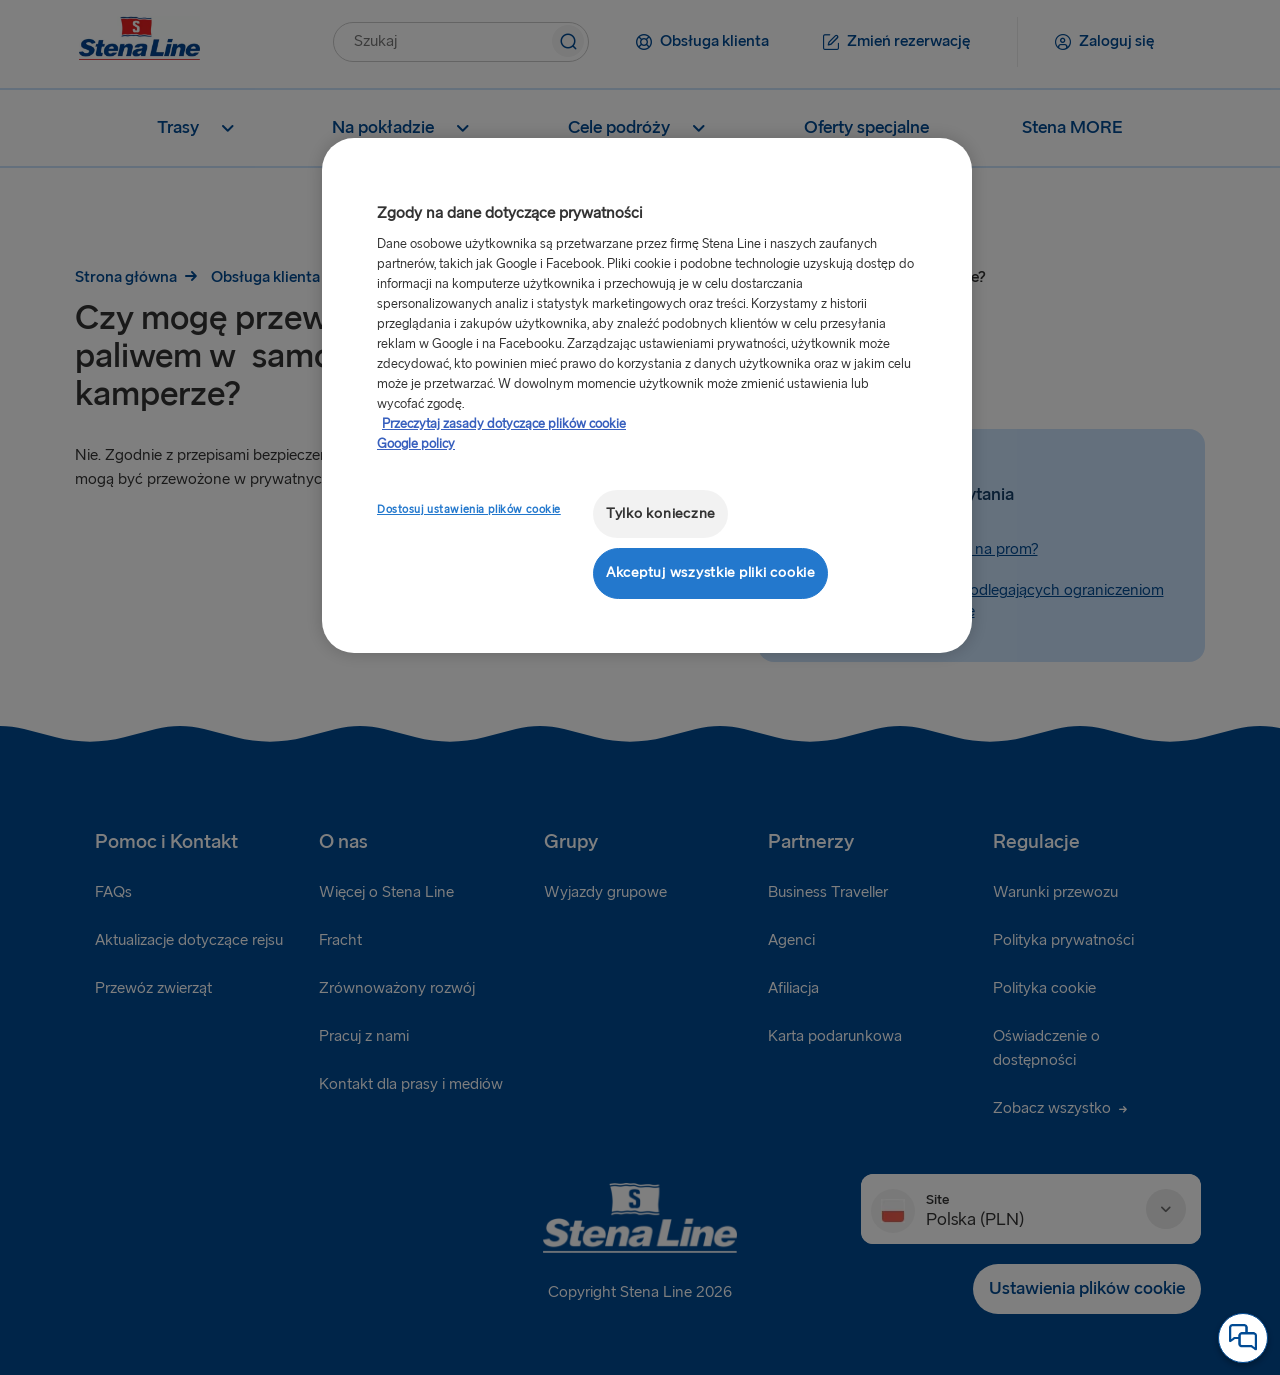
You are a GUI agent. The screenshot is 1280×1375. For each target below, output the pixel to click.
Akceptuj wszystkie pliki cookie (710, 572)
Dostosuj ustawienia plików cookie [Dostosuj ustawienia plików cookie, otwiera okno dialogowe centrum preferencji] (469, 509)
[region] (647, 395)
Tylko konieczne (660, 513)
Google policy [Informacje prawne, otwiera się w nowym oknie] (416, 444)
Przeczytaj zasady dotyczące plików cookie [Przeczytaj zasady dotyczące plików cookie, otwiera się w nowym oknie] (504, 424)
